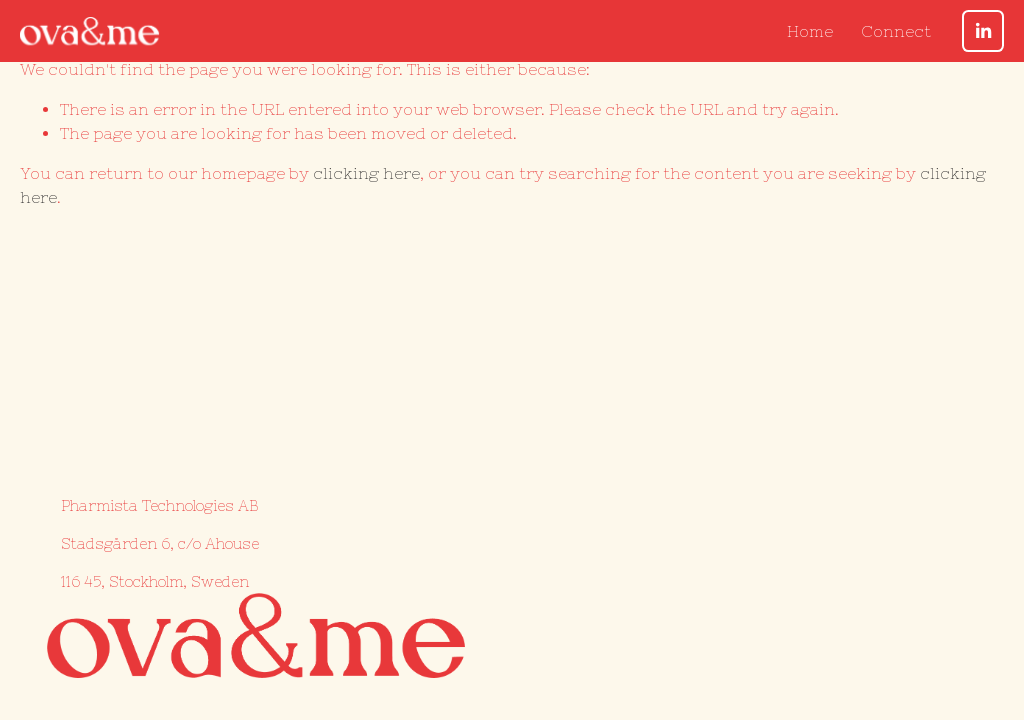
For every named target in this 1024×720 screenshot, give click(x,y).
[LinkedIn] (983, 31)
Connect (896, 31)
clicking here (366, 173)
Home (810, 31)
